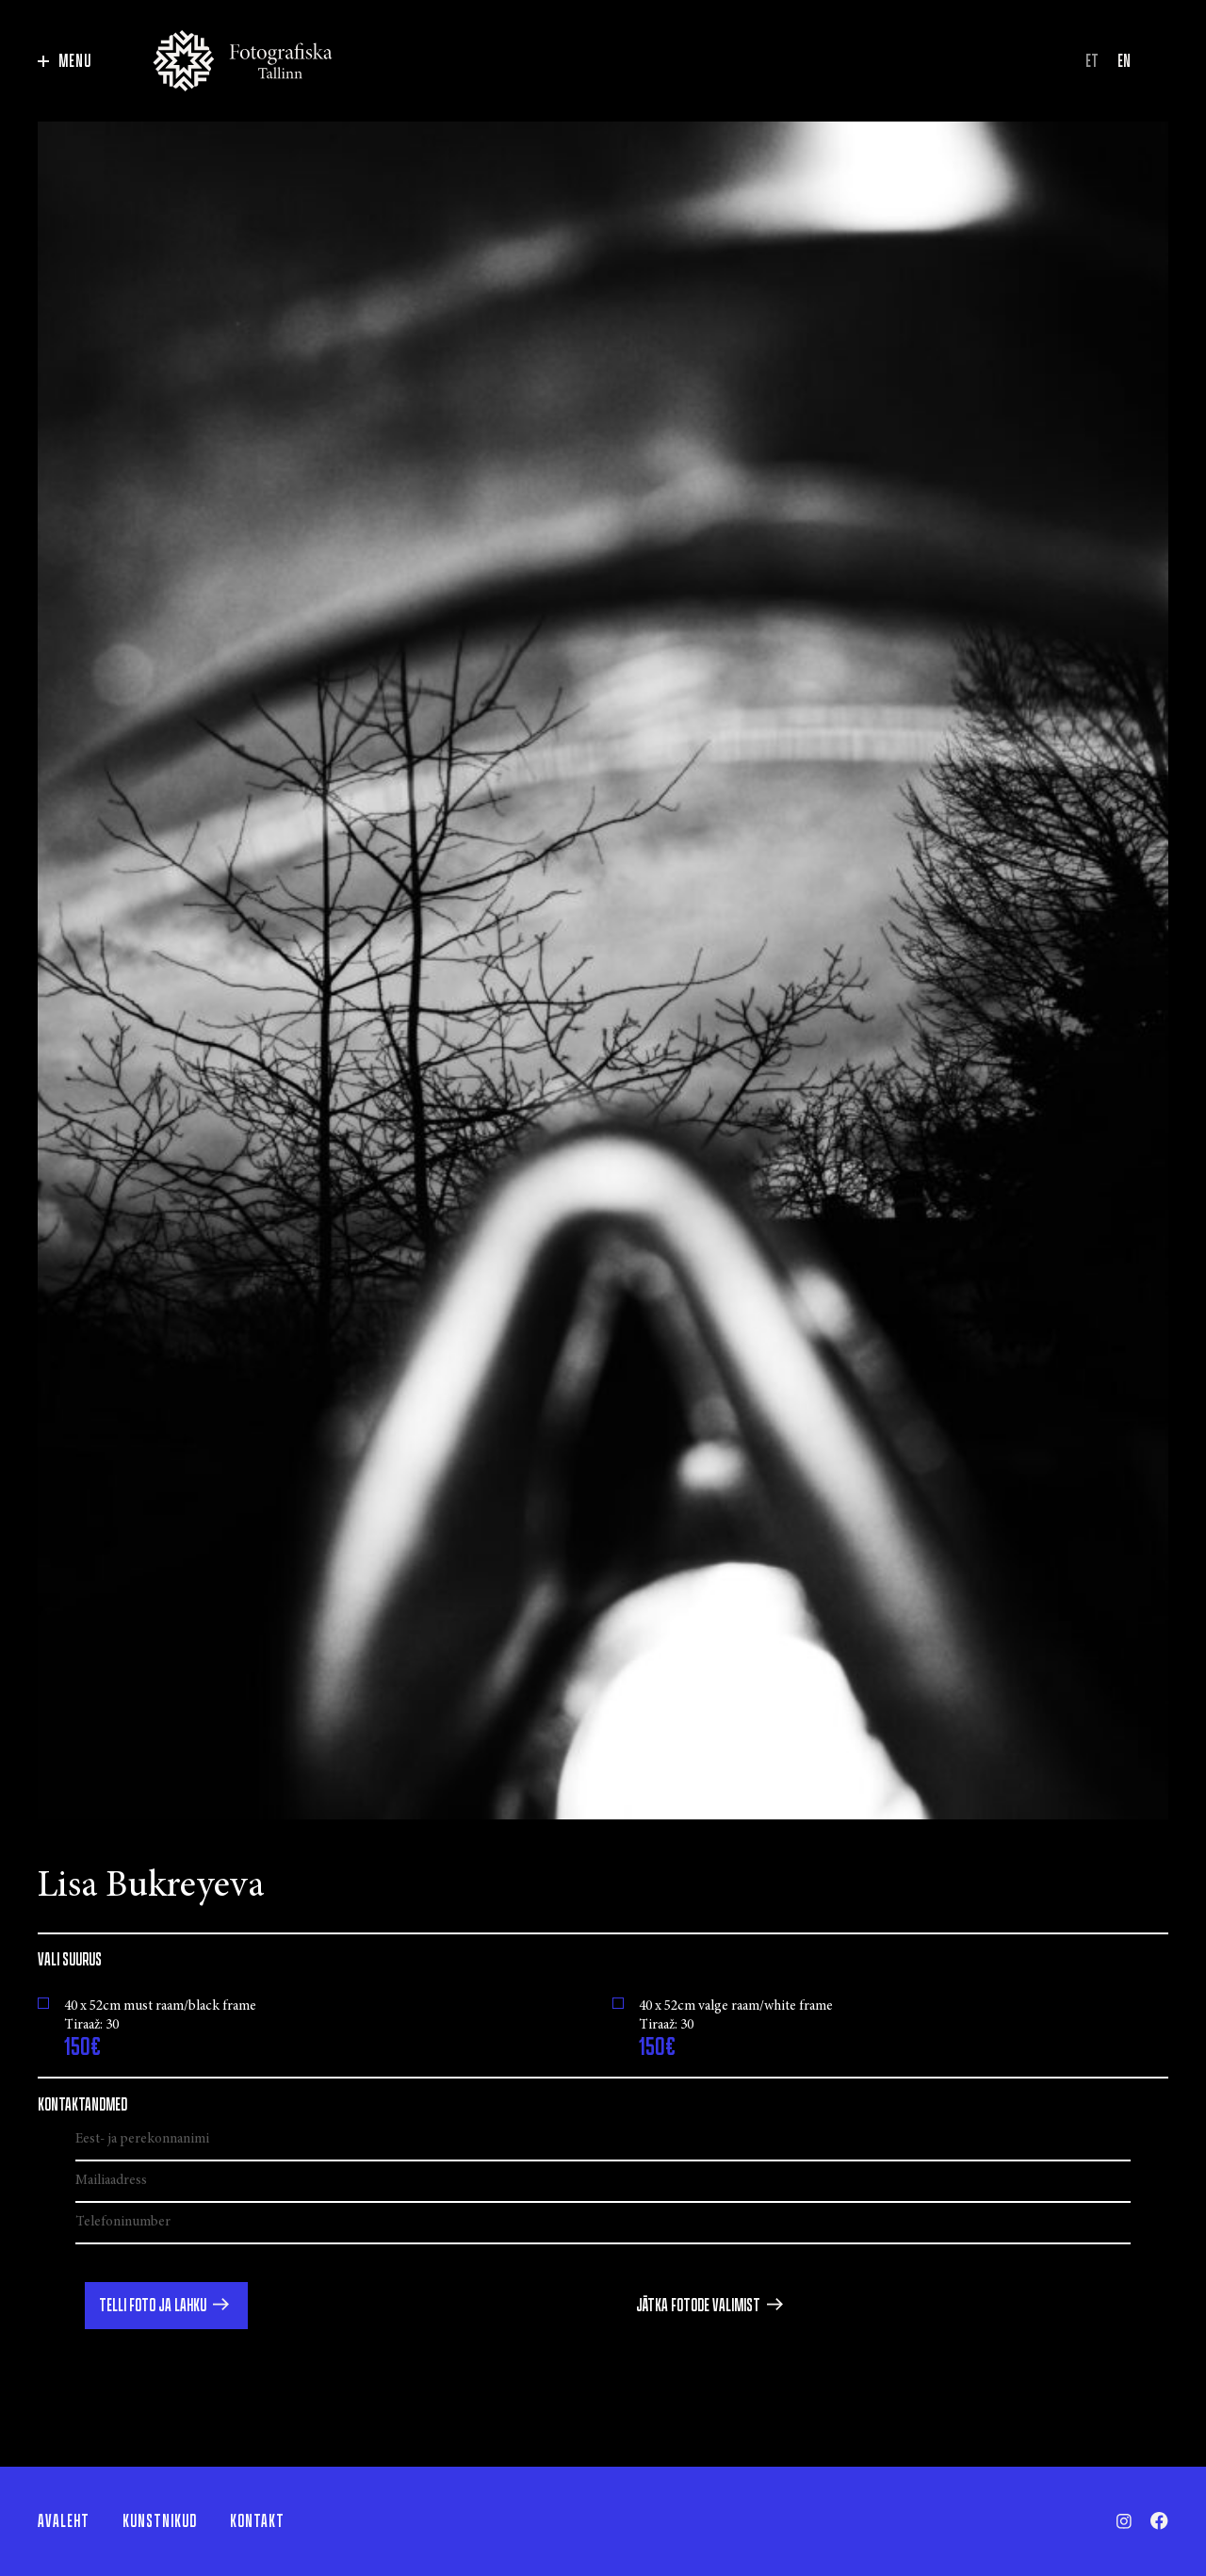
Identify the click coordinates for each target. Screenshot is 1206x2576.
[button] (166, 2305)
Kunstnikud (159, 2521)
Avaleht (64, 2521)
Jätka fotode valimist (698, 2305)
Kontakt (257, 2521)
